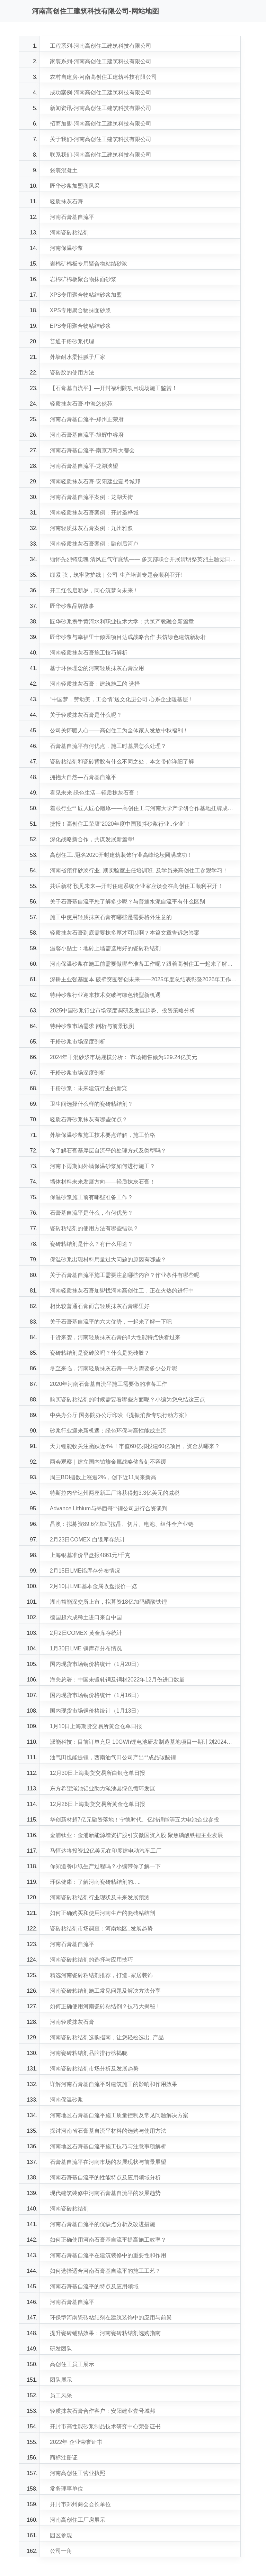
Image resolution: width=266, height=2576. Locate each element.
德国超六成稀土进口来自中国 (86, 1617)
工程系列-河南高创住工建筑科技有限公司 (100, 46)
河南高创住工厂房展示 (77, 2520)
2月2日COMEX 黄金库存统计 (86, 1633)
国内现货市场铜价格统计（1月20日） (96, 1664)
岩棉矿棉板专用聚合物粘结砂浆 (88, 264)
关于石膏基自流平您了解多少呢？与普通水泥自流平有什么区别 (127, 902)
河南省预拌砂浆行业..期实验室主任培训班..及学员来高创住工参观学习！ (139, 870)
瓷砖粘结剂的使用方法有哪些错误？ (94, 1228)
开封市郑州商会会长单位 (80, 2504)
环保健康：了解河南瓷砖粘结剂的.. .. (95, 1882)
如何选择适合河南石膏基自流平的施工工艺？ (105, 2271)
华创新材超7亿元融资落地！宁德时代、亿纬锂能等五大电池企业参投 (134, 1820)
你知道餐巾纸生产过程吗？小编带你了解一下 (105, 1866)
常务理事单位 (66, 2489)
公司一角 (61, 2551)
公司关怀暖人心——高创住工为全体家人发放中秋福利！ (119, 730)
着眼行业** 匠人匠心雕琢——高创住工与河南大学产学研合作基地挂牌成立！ (143, 808)
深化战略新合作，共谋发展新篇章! (92, 839)
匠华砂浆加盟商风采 (75, 186)
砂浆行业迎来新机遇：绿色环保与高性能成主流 (108, 1431)
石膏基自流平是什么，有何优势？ (91, 1213)
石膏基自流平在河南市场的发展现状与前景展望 (108, 2162)
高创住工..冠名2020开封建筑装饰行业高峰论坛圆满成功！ (121, 855)
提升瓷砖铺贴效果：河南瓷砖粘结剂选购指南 (105, 2333)
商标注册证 (64, 2458)
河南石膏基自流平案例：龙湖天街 (91, 497)
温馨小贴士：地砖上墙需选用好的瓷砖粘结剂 (105, 948)
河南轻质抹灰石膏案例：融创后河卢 (94, 544)
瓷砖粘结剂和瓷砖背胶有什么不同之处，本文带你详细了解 (122, 762)
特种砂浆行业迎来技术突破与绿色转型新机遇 (105, 995)
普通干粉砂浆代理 (72, 341)
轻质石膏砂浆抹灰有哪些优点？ (88, 1119)
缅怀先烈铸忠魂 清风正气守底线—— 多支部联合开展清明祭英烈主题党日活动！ (143, 559)
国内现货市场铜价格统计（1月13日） (96, 1711)
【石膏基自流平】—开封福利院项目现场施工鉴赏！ (113, 388)
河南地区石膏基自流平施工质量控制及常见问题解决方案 (119, 2115)
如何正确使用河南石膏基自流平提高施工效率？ (108, 2240)
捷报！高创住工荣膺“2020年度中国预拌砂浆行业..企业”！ (120, 824)
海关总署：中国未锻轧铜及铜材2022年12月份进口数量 (117, 1680)
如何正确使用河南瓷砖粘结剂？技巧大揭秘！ (105, 2006)
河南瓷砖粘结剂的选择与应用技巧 (91, 1960)
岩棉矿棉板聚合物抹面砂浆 (83, 279)
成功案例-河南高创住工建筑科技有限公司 (100, 92)
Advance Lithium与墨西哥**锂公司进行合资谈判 (108, 1508)
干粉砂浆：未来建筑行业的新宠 (88, 1088)
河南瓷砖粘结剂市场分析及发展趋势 (94, 2069)
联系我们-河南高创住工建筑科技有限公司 (100, 155)
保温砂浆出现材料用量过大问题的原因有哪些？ (108, 1259)
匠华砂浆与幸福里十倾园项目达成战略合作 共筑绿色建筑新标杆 (128, 637)
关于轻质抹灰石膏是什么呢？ (86, 715)
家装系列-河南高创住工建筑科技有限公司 (100, 61)
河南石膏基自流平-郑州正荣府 (87, 419)
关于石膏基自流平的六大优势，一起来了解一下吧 (111, 1322)
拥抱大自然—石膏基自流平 (83, 777)
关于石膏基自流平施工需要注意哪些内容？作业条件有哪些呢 (125, 1275)
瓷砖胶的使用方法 (72, 373)
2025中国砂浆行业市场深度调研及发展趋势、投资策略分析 (122, 1010)
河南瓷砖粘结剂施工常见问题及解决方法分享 (105, 1991)
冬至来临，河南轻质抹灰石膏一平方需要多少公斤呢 (113, 1368)
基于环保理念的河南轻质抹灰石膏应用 (97, 668)
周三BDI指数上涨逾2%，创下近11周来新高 (103, 1477)
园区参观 (61, 2535)
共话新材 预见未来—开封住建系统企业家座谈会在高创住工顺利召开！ (136, 886)
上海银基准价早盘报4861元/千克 (90, 1555)
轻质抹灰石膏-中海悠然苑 (81, 404)
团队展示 (61, 2380)
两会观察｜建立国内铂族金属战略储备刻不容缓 (108, 1462)
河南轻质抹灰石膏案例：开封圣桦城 (94, 513)
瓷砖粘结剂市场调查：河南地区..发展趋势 (101, 1928)
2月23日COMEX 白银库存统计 (87, 1539)
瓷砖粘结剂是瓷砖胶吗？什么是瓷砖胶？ (100, 1353)
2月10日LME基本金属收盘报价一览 (93, 1586)
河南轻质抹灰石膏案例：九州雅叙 (91, 528)
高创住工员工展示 (72, 2364)
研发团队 (61, 2349)
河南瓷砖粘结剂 (69, 232)
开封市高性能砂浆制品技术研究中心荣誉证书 (105, 2426)
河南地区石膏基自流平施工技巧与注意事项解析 (108, 2146)
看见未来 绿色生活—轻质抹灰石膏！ (95, 793)
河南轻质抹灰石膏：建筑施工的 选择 (95, 684)
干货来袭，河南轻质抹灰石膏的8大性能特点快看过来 (115, 1337)
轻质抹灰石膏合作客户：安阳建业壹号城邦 (102, 2411)
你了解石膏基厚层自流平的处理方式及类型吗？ (108, 1150)
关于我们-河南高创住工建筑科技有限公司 (100, 139)
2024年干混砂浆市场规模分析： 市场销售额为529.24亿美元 (123, 1057)
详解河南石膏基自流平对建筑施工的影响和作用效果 (113, 2084)
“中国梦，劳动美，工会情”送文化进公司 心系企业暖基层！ (122, 699)
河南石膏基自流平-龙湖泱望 (84, 466)
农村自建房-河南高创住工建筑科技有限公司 (103, 77)
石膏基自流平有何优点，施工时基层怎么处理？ (108, 746)
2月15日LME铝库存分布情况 (85, 1571)
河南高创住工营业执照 (77, 2473)
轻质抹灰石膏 (66, 201)
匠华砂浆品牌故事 (72, 606)
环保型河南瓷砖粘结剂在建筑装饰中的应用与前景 (111, 2317)
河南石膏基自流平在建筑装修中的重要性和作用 (108, 2255)
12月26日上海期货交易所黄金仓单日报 (97, 1804)
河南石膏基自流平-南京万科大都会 (92, 450)
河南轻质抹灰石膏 (72, 2022)
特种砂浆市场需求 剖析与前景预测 (92, 1026)
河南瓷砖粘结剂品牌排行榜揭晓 (88, 2053)
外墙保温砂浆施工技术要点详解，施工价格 (102, 1135)
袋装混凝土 (64, 170)
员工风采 (61, 2395)
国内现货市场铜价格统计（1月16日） (96, 1695)
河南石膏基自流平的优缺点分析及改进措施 (102, 2224)
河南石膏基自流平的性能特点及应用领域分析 (105, 2177)
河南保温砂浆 (66, 248)
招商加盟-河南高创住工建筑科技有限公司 (100, 124)
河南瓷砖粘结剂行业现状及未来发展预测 (100, 1897)
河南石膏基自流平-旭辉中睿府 (87, 435)
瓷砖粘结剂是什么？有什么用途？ (91, 1244)
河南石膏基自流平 (72, 217)
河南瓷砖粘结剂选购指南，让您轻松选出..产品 (107, 2037)
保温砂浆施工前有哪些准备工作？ (91, 1197)
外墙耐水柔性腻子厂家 (77, 357)
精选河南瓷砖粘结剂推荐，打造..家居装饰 (101, 1975)
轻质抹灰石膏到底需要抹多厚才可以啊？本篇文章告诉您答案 (125, 933)
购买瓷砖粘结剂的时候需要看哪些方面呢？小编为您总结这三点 (127, 1399)
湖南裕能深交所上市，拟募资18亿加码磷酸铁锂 (108, 1602)
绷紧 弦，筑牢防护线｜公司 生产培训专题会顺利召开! (116, 575)
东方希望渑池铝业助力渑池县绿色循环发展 (102, 1788)
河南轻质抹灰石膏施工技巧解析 (88, 653)
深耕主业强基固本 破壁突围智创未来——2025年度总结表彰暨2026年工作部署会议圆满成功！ (143, 979)
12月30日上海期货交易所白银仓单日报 (97, 1773)
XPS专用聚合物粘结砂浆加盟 (86, 295)
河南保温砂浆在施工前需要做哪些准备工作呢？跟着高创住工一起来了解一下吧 (143, 964)
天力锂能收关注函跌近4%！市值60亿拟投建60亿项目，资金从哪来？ (135, 1446)
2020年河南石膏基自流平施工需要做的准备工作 (109, 1384)
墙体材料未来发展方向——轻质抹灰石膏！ (102, 1182)
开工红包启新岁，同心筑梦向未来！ (94, 590)
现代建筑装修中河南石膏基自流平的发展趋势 (105, 2193)
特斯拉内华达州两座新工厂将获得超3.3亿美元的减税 (114, 1493)
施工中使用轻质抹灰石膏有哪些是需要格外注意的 (111, 917)
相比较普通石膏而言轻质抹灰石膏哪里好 (100, 1306)
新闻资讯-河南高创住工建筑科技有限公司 (100, 108)
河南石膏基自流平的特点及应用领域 (94, 2286)
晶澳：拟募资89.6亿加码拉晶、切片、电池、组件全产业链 (122, 1524)
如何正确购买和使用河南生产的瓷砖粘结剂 (102, 1913)
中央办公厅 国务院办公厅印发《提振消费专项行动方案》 (120, 1415)
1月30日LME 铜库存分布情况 (86, 1648)
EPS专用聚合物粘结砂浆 (80, 326)
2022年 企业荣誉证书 (76, 2442)
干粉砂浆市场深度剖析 (77, 1042)
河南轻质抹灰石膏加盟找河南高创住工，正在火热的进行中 (122, 1291)
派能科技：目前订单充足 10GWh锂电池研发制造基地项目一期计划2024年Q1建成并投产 (143, 1742)
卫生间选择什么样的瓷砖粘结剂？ (91, 1104)
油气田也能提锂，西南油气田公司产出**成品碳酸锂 (113, 1757)
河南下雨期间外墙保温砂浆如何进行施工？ (102, 1166)
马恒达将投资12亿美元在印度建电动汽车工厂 (105, 1851)
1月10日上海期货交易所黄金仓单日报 (96, 1726)
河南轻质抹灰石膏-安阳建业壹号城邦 (95, 481)
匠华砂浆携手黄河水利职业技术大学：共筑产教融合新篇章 (122, 621)
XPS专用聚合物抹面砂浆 (80, 310)
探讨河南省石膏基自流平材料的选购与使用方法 (108, 2131)
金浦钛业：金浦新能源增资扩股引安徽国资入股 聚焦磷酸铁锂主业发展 (136, 1835)
